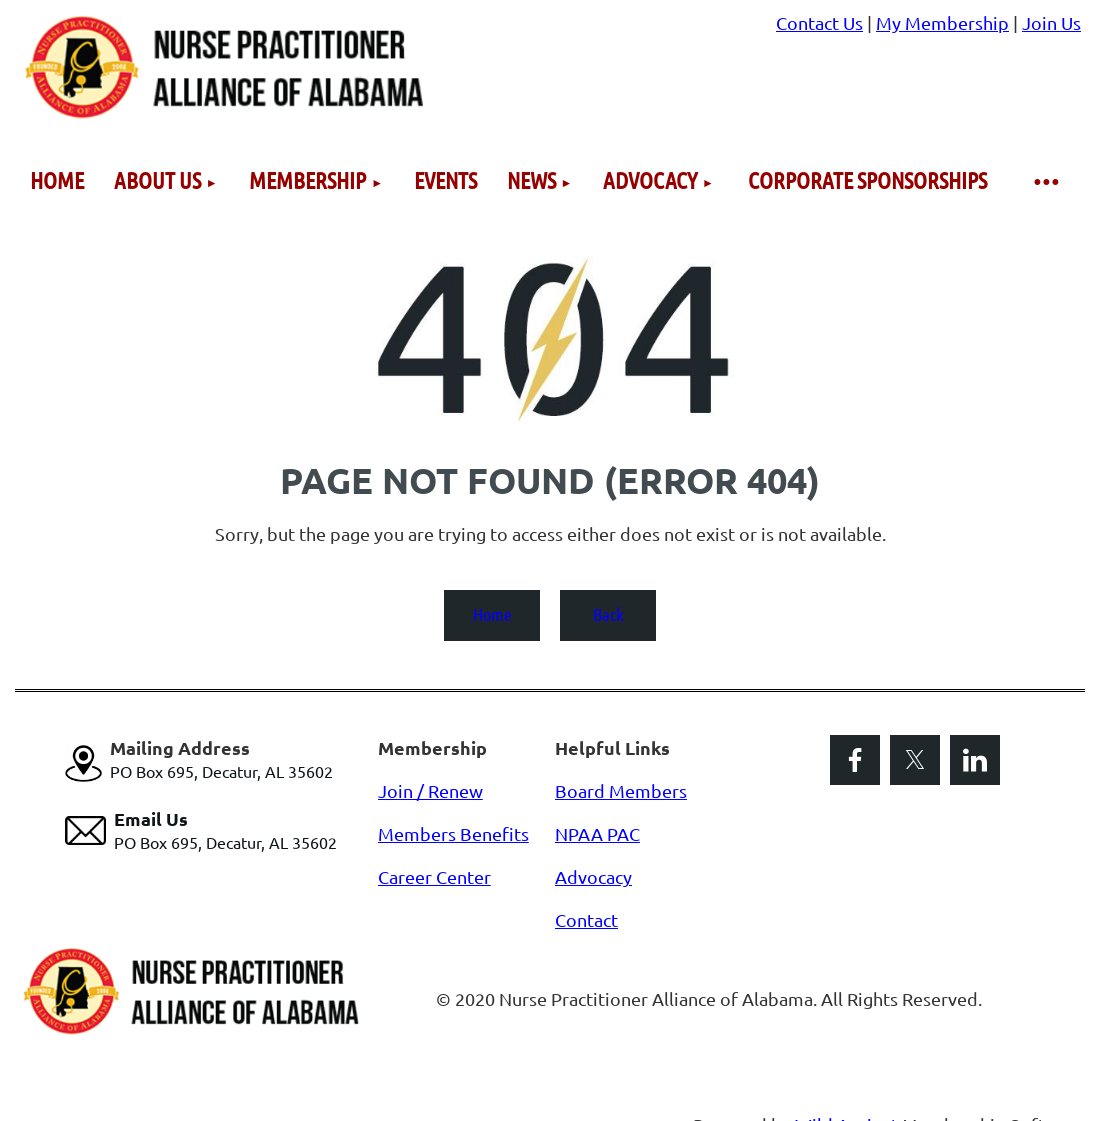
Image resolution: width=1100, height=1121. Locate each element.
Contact (586, 919)
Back (608, 614)
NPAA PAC (597, 833)
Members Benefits (453, 833)
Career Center (434, 876)
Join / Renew (430, 790)
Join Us (1051, 22)
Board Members (621, 790)
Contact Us (819, 22)
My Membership (942, 22)
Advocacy (593, 876)
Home (492, 614)
